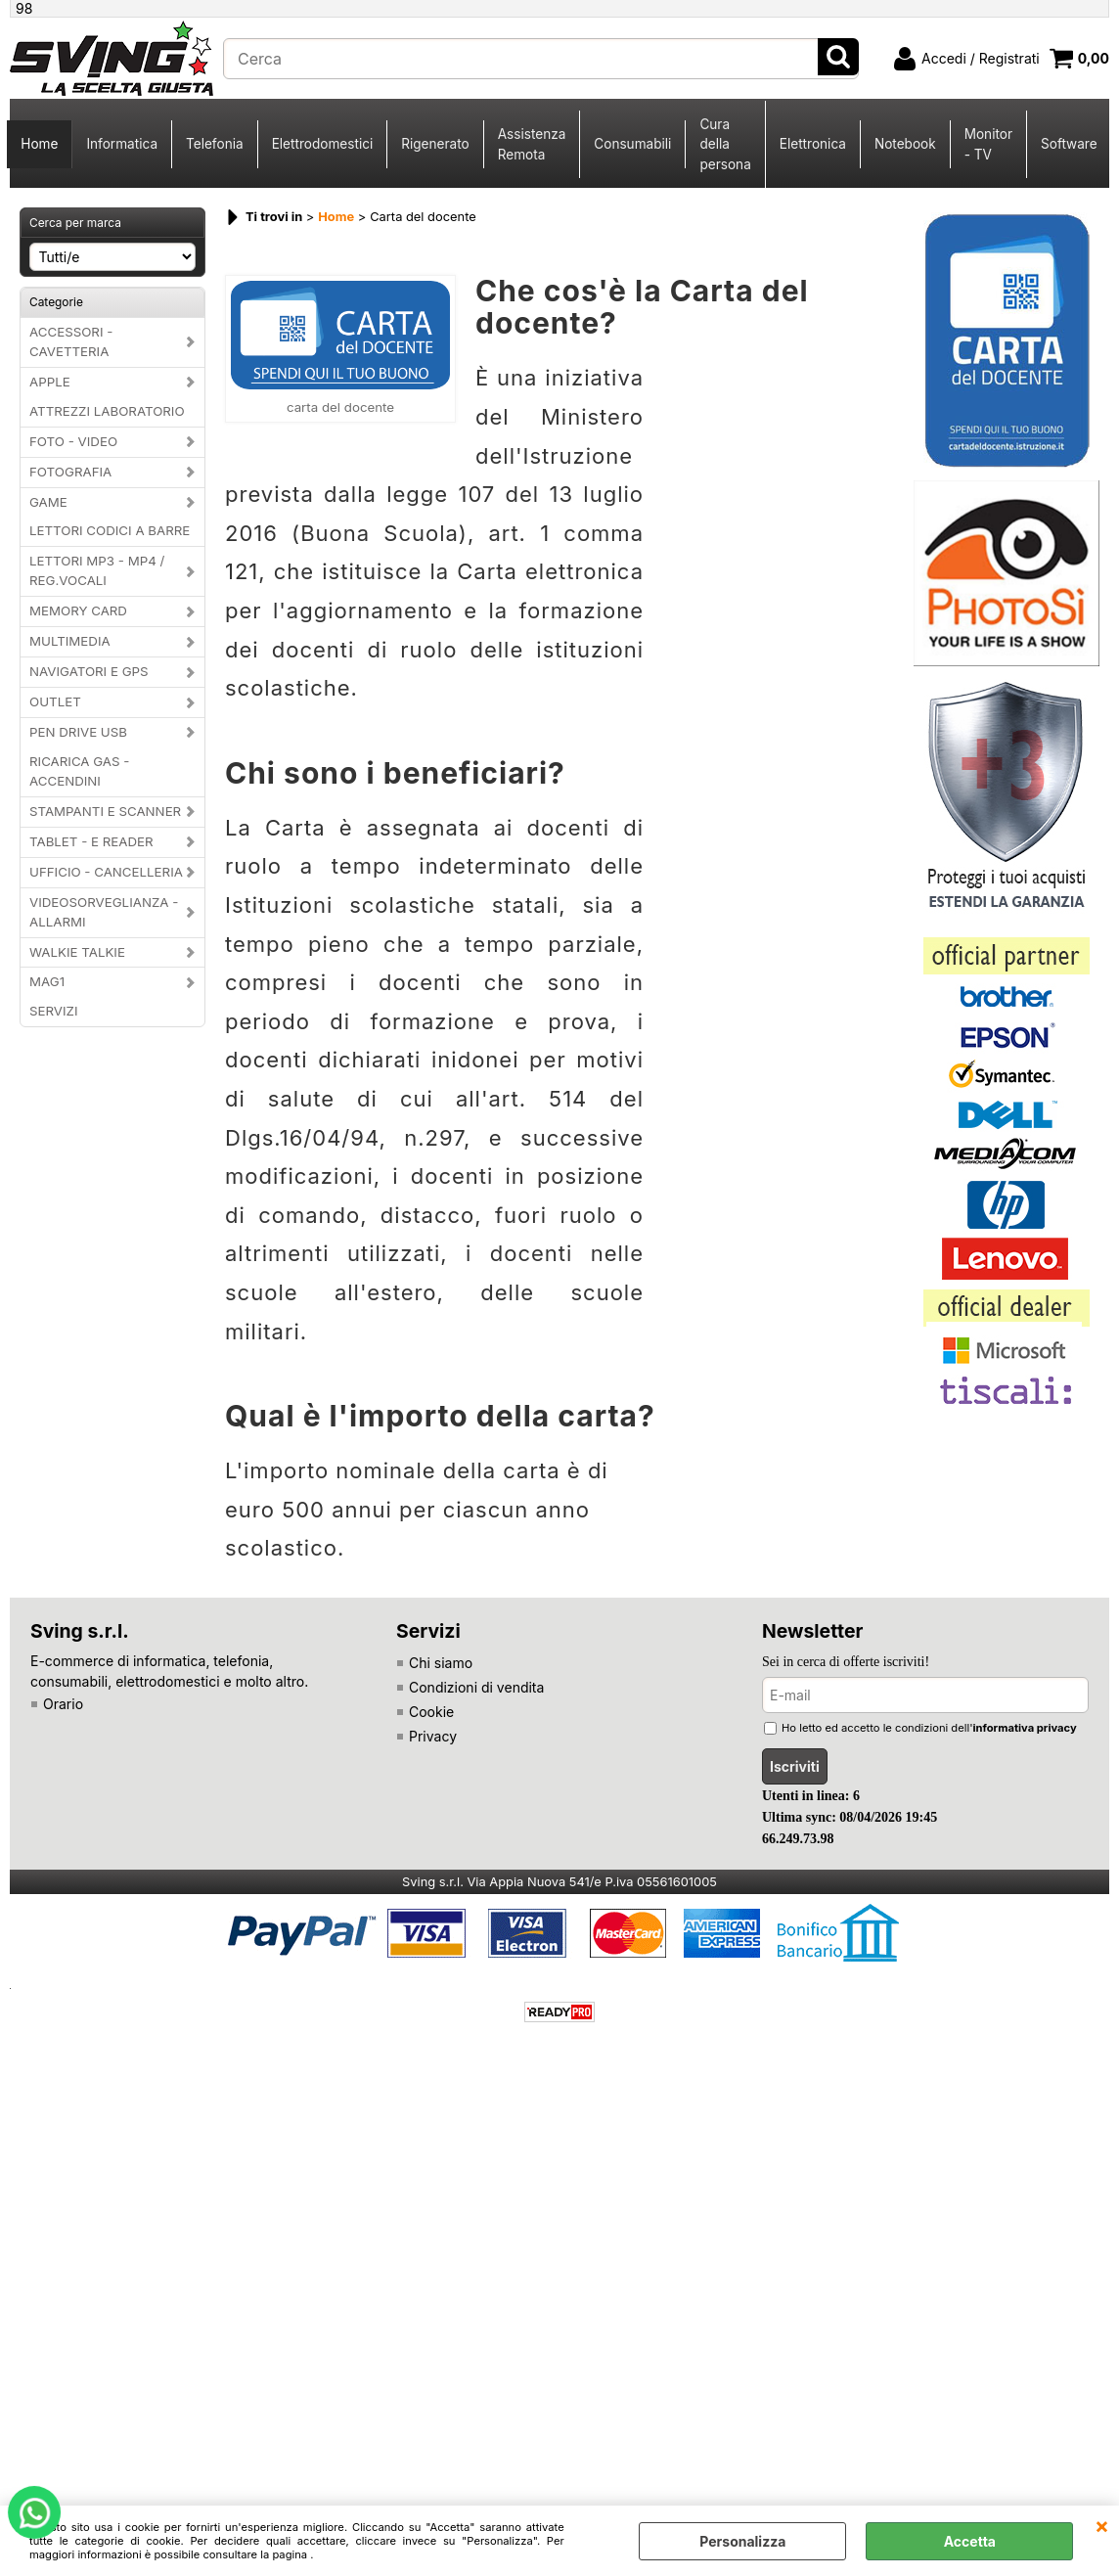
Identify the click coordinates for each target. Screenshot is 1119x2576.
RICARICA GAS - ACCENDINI (79, 771)
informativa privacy (1025, 1728)
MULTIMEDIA (70, 641)
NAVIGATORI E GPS (89, 671)
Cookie (431, 1711)
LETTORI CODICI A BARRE (109, 530)
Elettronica (813, 144)
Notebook (905, 144)
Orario (63, 1703)
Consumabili (632, 144)
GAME (48, 502)
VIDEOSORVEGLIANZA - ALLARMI (103, 911)
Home (39, 144)
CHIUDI (1102, 2525)
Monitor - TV (988, 143)
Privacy (433, 1736)
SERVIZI (53, 1010)
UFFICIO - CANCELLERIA (106, 872)
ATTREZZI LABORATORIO (107, 411)
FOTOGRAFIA (70, 471)
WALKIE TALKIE (77, 952)
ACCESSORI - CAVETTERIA (70, 341)
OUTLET (55, 701)
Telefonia (215, 144)
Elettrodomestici (323, 144)
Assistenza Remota (532, 143)
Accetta (970, 2541)
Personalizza (742, 2541)
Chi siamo (440, 1662)
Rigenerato (435, 144)
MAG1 (47, 981)
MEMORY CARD (78, 610)
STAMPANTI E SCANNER (105, 811)
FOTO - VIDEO (73, 441)
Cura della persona (724, 144)
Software (1069, 144)
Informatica (121, 144)
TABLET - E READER (91, 841)
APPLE (49, 381)
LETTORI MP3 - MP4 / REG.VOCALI (96, 570)
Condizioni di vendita (476, 1687)
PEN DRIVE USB (78, 732)
